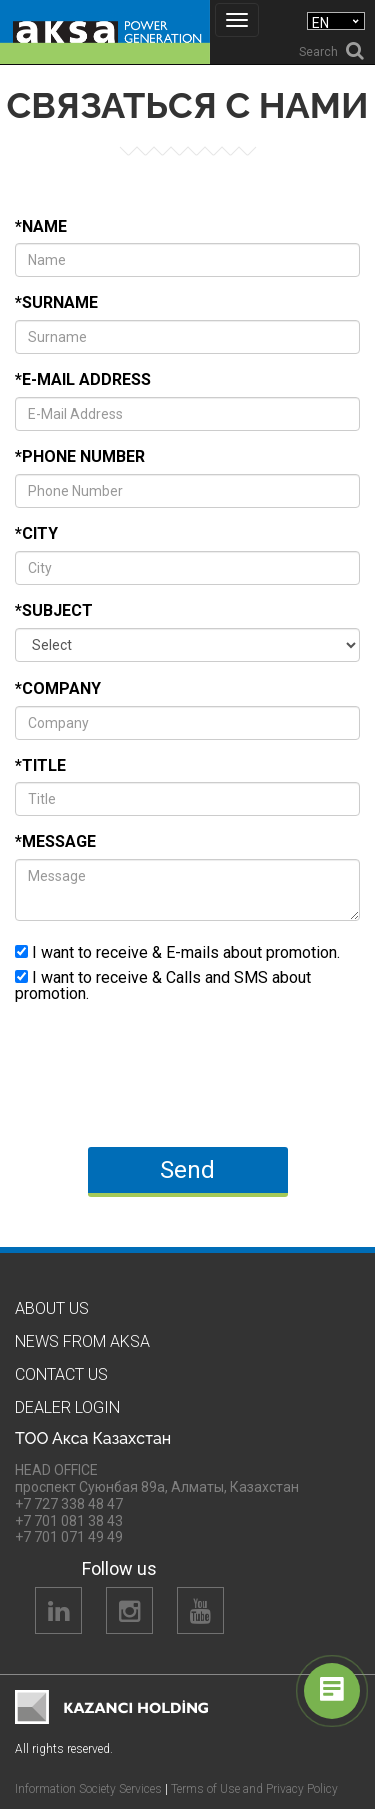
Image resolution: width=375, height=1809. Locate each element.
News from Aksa (82, 1341)
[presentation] (167, 1076)
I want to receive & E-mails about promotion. (177, 952)
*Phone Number (80, 456)
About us (52, 1308)
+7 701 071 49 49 (69, 1537)
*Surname (56, 302)
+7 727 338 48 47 (69, 1504)
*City (36, 533)
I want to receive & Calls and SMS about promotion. (163, 985)
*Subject (54, 610)
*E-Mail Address (83, 379)
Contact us (61, 1374)
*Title (40, 765)
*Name (41, 226)
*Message (55, 841)
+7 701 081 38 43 (69, 1521)
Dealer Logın (67, 1407)
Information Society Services (88, 1789)
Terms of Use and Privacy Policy (254, 1789)
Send (187, 1170)
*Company (58, 688)
